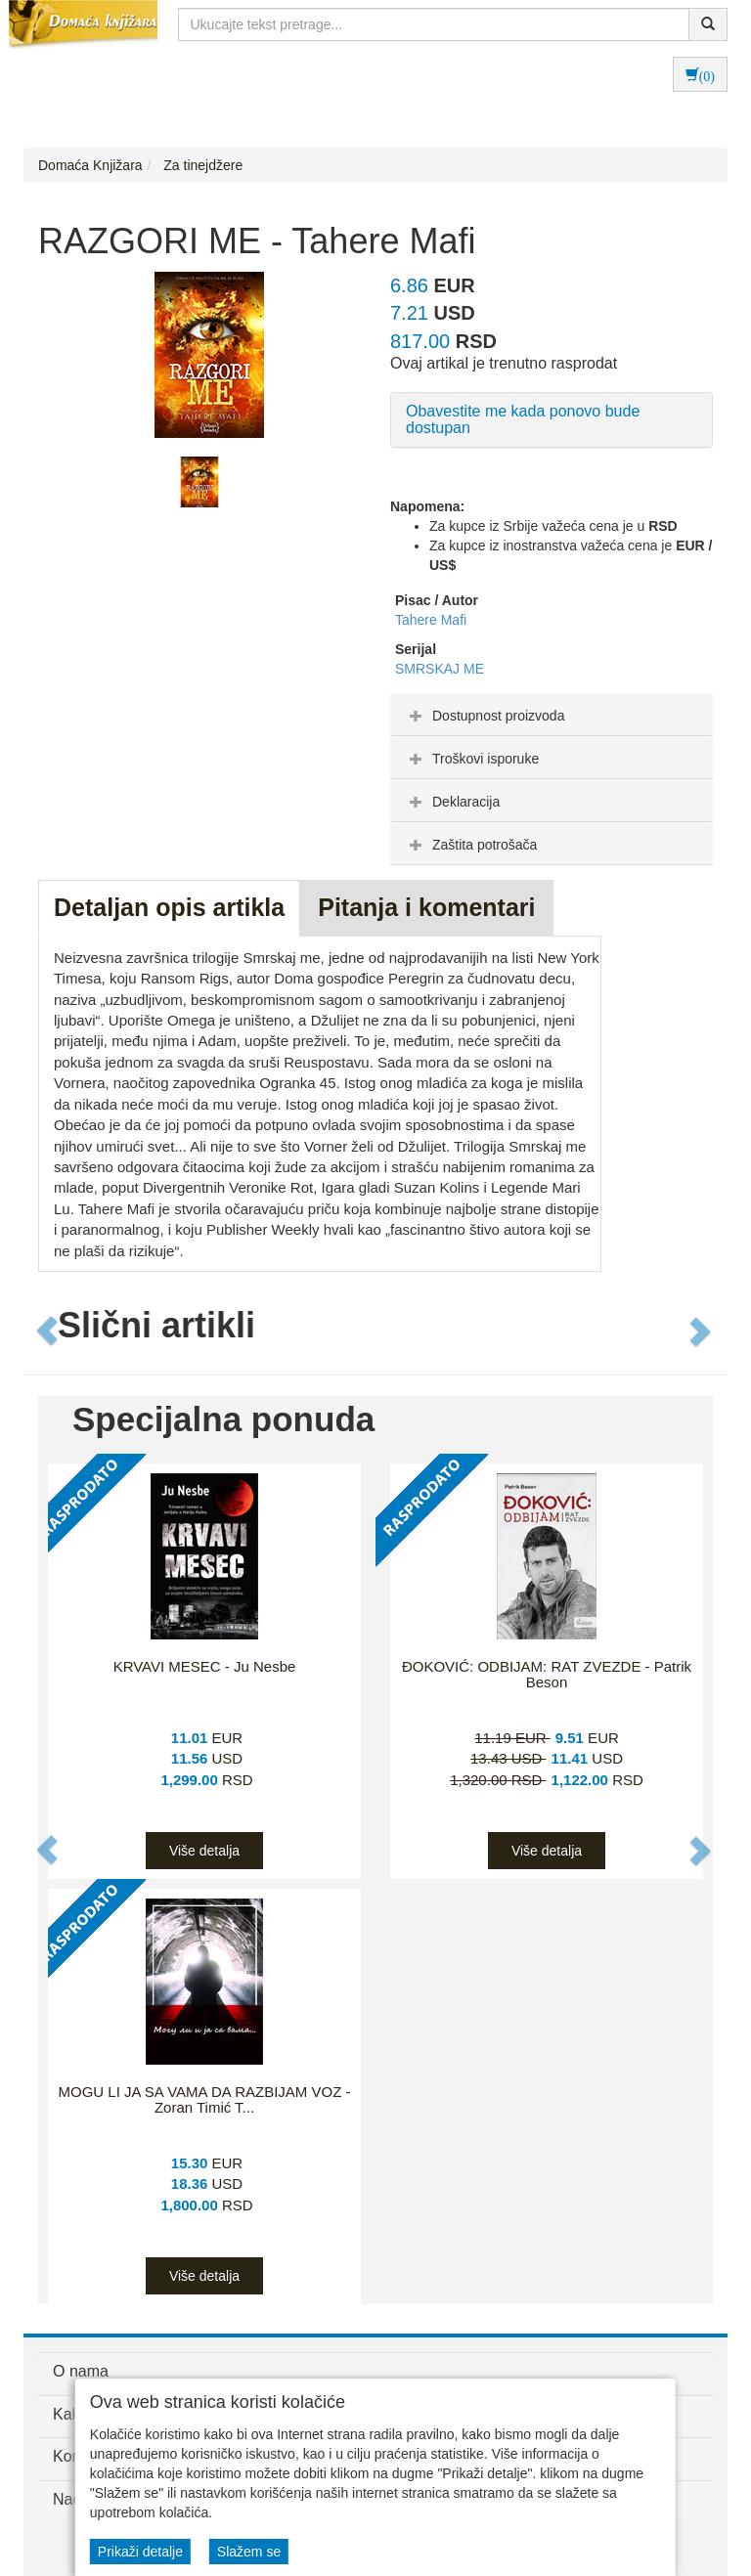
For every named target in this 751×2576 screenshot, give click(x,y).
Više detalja (204, 1850)
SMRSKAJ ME (439, 669)
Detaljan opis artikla (169, 907)
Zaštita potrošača (471, 844)
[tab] (551, 714)
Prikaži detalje (140, 2551)
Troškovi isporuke (472, 758)
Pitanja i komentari (426, 907)
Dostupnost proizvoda (484, 715)
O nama (81, 2371)
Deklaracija (452, 801)
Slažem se (249, 2551)
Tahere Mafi (430, 620)
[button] (48, 1330)
